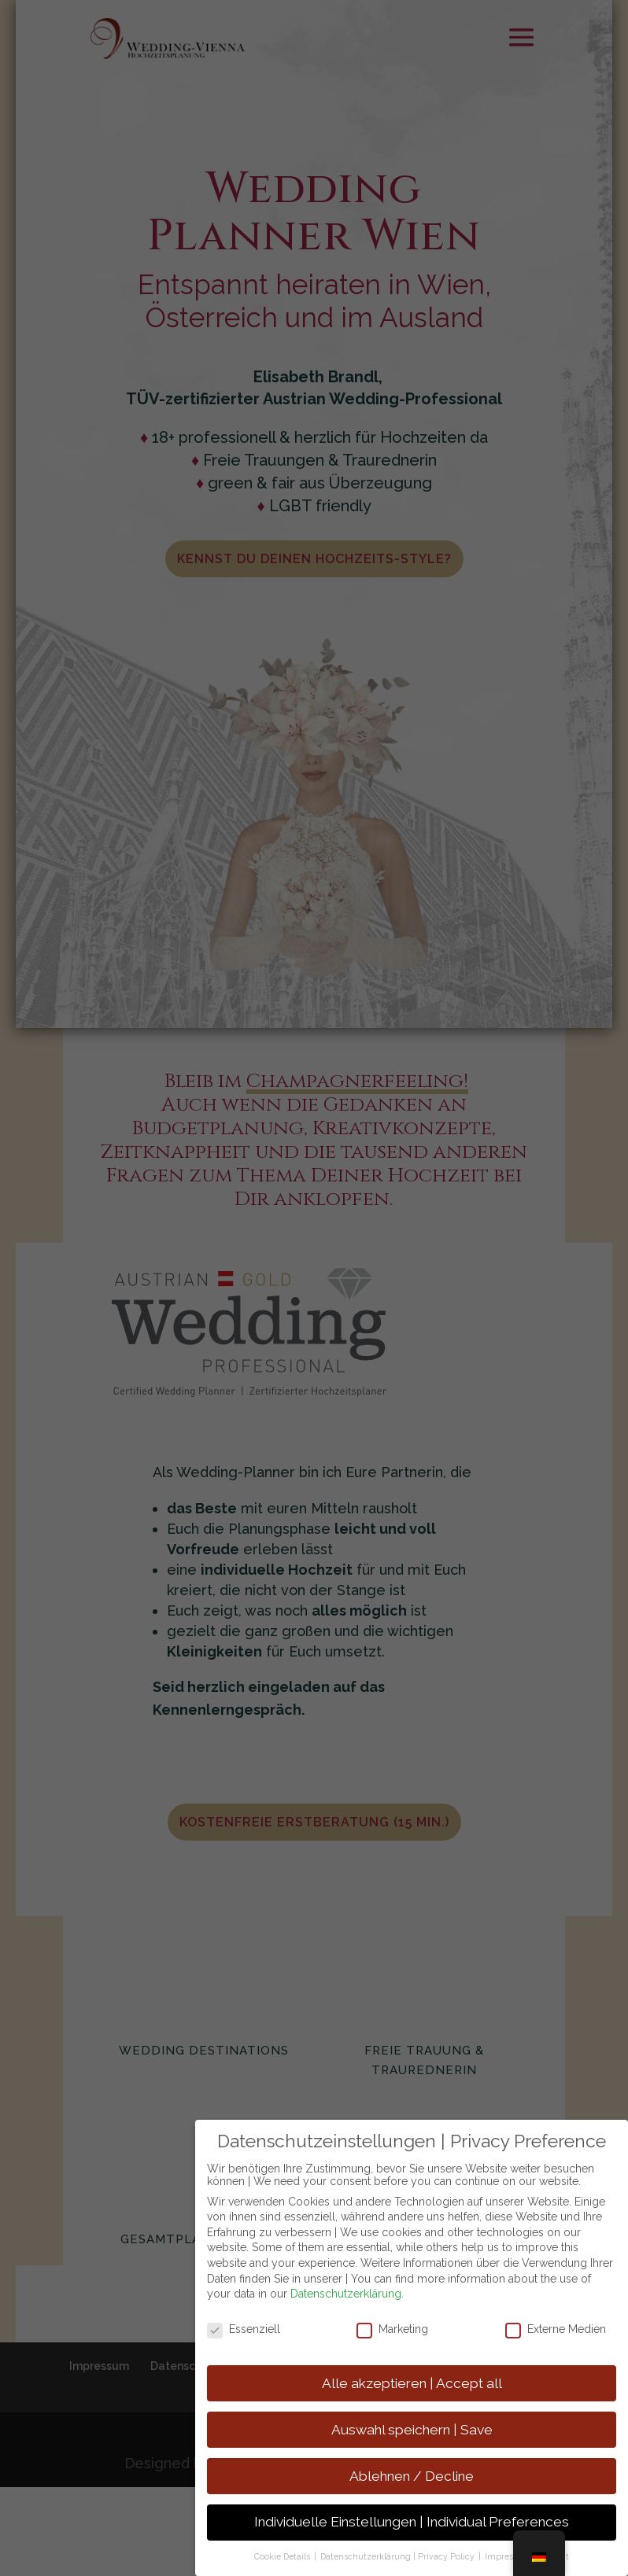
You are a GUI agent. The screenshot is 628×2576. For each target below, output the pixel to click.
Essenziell (243, 2329)
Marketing (392, 2329)
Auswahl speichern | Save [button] (412, 2430)
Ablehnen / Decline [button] (411, 2476)
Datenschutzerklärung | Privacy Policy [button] (398, 2556)
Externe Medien (555, 2329)
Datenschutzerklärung (345, 2293)
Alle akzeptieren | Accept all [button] (412, 2383)
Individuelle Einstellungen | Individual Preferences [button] (411, 2522)
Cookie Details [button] (283, 2556)
